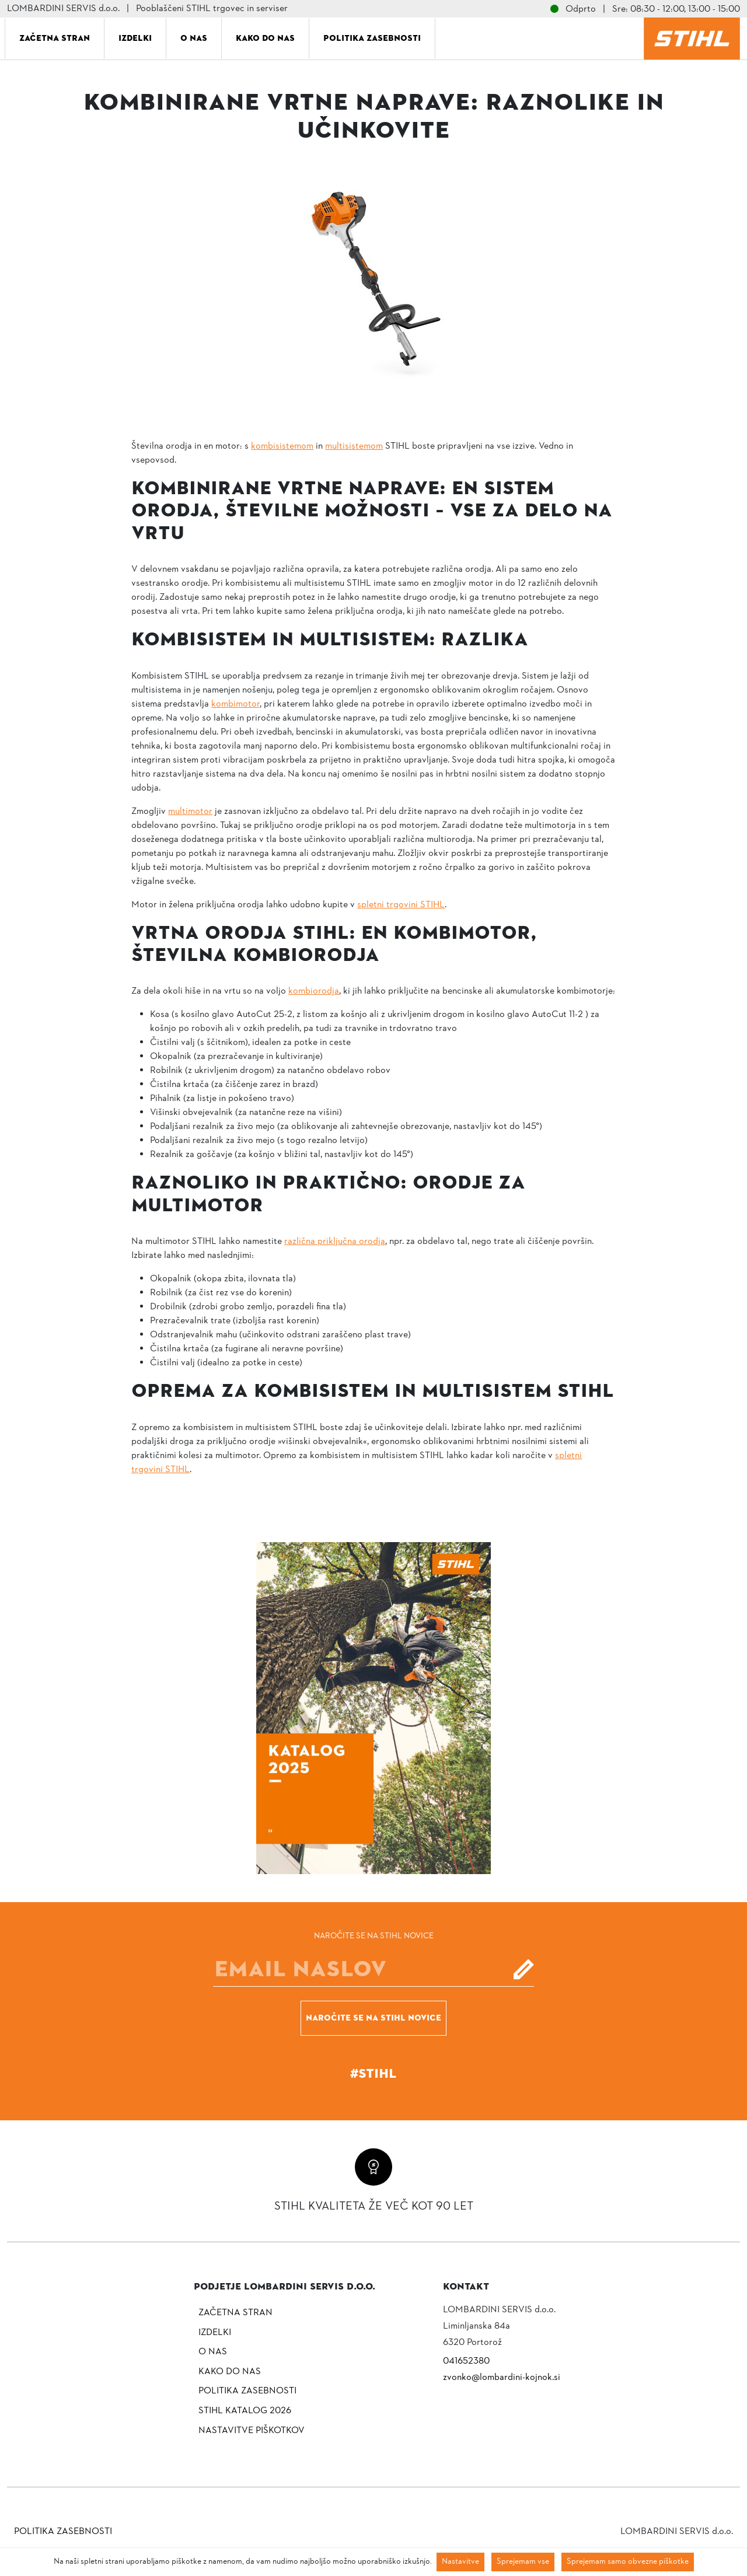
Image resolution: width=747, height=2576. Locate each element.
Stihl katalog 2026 (244, 2410)
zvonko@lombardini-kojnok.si (501, 2377)
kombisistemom (282, 446)
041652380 (466, 2361)
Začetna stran (54, 38)
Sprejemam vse (523, 2561)
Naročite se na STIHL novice (373, 2017)
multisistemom (354, 446)
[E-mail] (373, 1969)
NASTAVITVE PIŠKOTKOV (251, 2430)
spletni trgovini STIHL (401, 905)
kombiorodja (313, 991)
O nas (193, 38)
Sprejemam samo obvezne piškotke (628, 2561)
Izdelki (135, 38)
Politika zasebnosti (372, 38)
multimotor (190, 811)
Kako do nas (265, 38)
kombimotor (235, 704)
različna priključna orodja (334, 1241)
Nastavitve (460, 2561)
